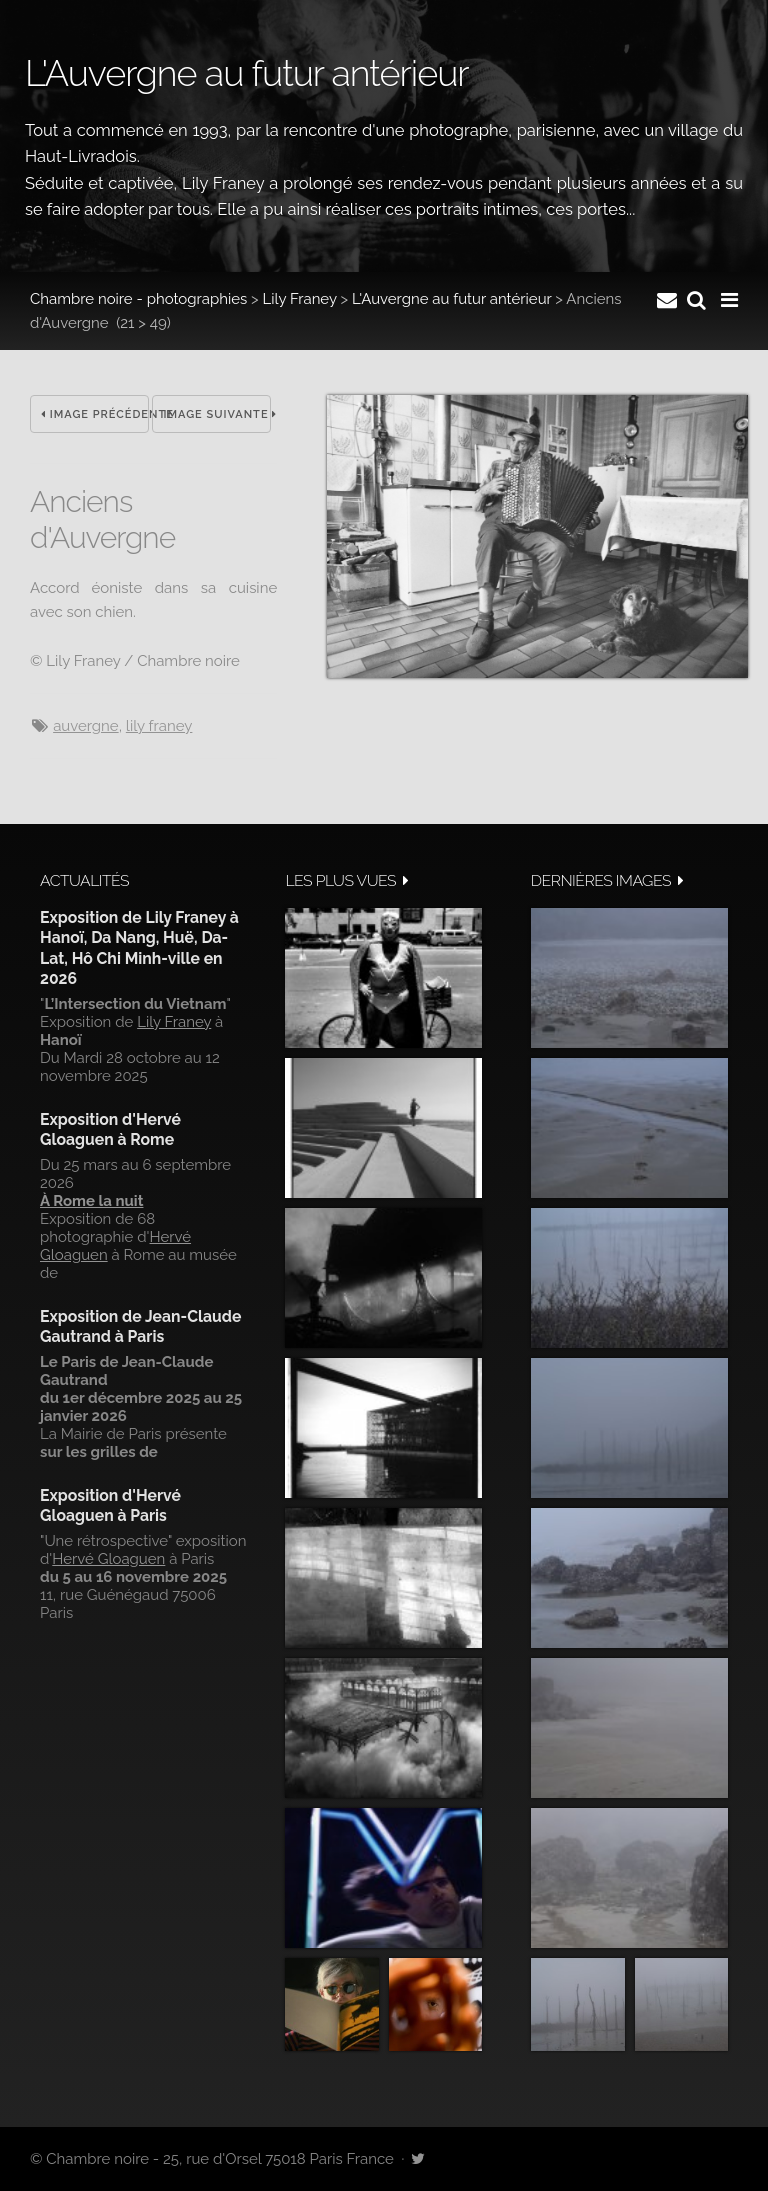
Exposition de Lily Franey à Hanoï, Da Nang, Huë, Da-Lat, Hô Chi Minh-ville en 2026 (139, 948)
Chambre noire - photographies (138, 299)
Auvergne (86, 726)
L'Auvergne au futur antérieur (452, 299)
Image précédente (95, 414)
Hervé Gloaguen (108, 1559)
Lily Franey (300, 299)
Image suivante (217, 414)
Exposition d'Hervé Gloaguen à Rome (110, 1129)
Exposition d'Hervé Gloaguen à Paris (110, 1505)
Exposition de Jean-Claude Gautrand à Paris (140, 1326)
